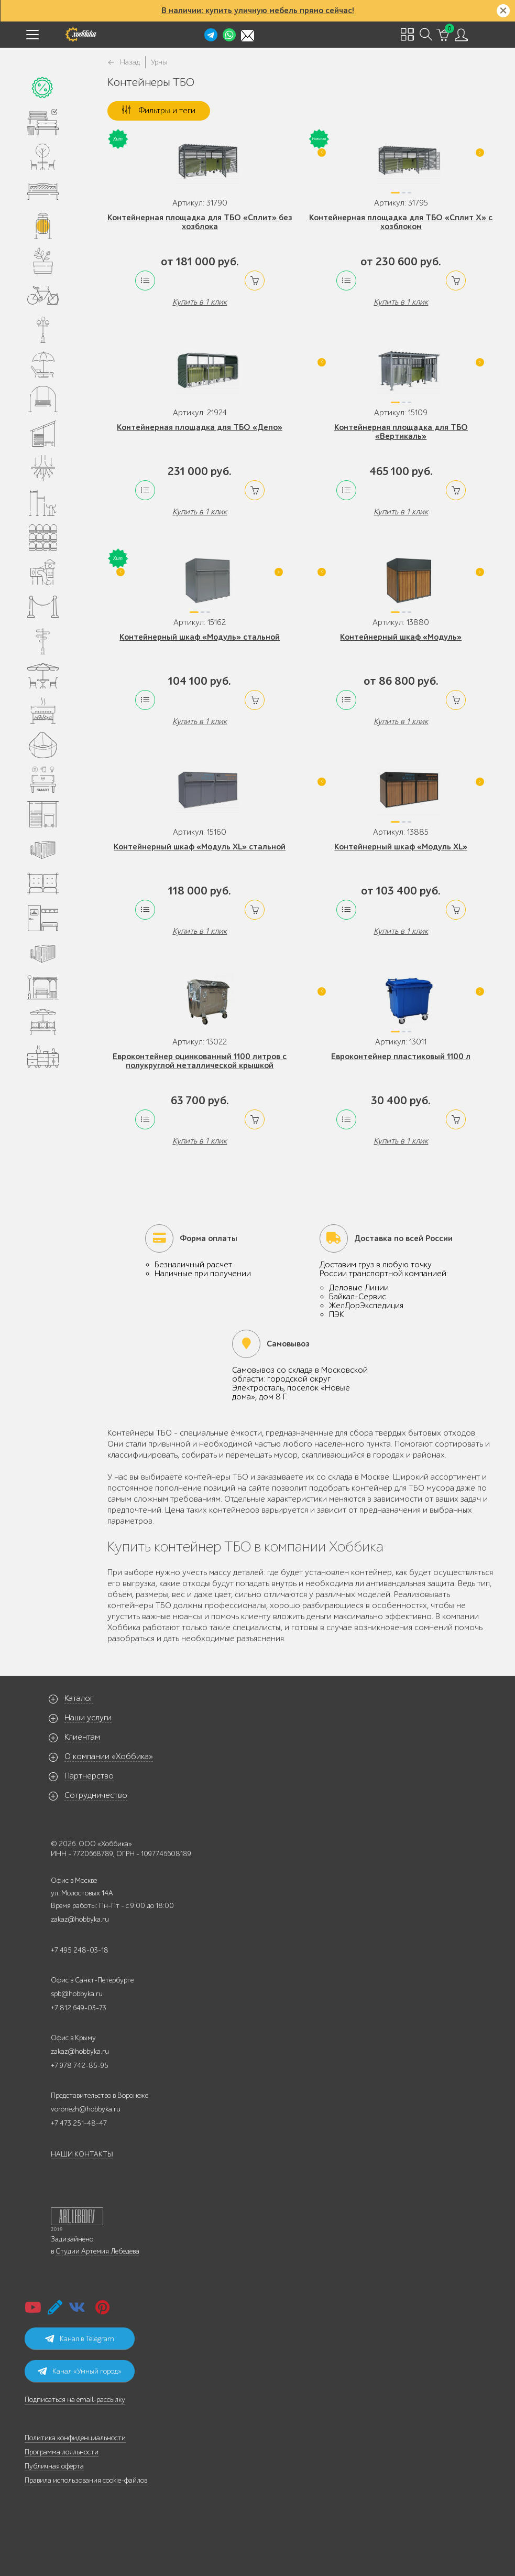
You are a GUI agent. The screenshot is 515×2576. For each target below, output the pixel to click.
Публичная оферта (54, 2466)
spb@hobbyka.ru (77, 1993)
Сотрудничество (95, 1795)
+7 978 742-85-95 (79, 2065)
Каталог (78, 1698)
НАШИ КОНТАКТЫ (82, 2154)
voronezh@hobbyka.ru (85, 2109)
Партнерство (89, 1776)
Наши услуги (88, 1717)
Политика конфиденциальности (75, 2437)
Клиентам (82, 1737)
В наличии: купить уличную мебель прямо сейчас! (257, 10)
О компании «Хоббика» (108, 1756)
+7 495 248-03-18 (79, 1950)
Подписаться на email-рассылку (75, 2399)
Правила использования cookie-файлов (86, 2480)
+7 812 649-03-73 (78, 2007)
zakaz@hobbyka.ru (80, 1919)
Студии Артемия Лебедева (97, 2251)
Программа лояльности (61, 2452)
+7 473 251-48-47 (79, 2123)
